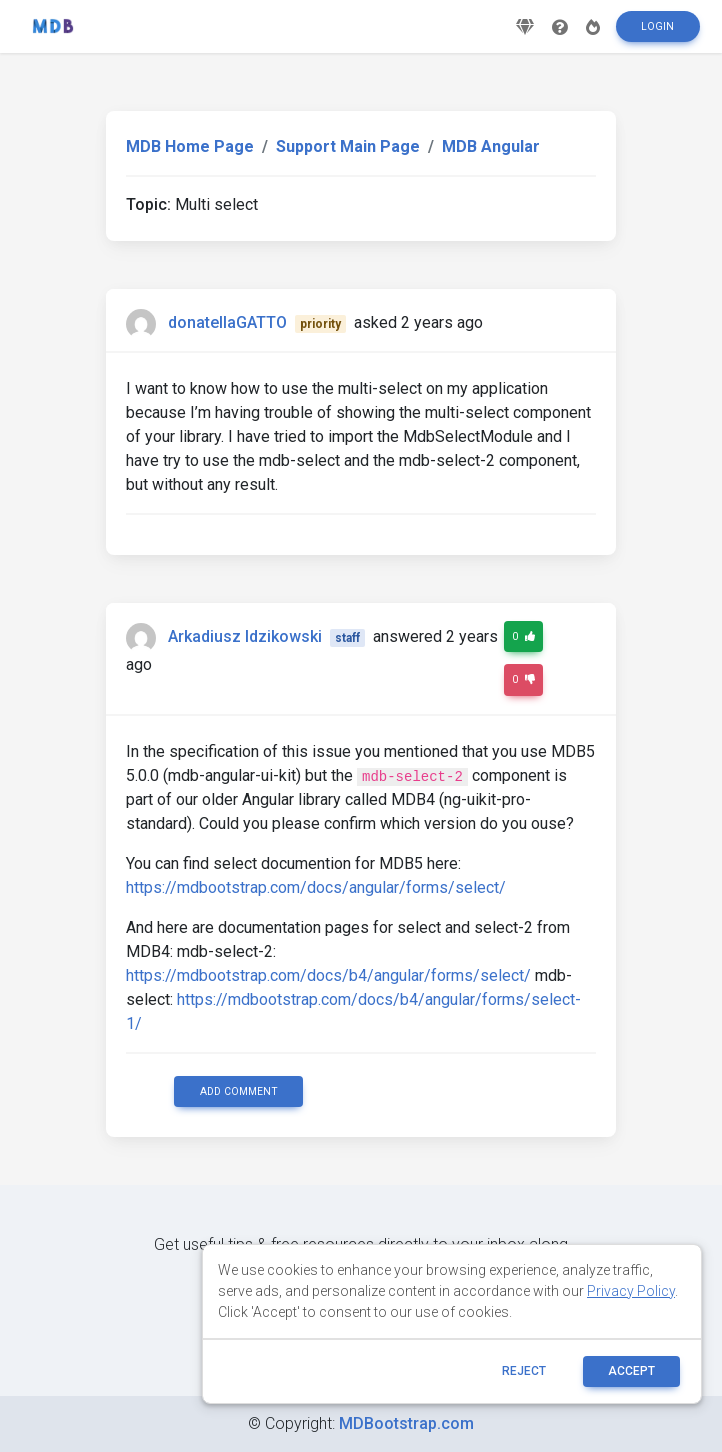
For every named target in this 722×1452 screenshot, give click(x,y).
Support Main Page (348, 146)
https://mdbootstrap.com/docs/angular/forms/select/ (316, 887)
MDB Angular (491, 146)
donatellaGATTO (227, 322)
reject (524, 1371)
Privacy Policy (631, 1291)
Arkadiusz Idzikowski (245, 636)
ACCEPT (631, 1371)
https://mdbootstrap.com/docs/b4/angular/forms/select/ (328, 975)
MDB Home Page (190, 146)
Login (657, 33)
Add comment (239, 1091)
